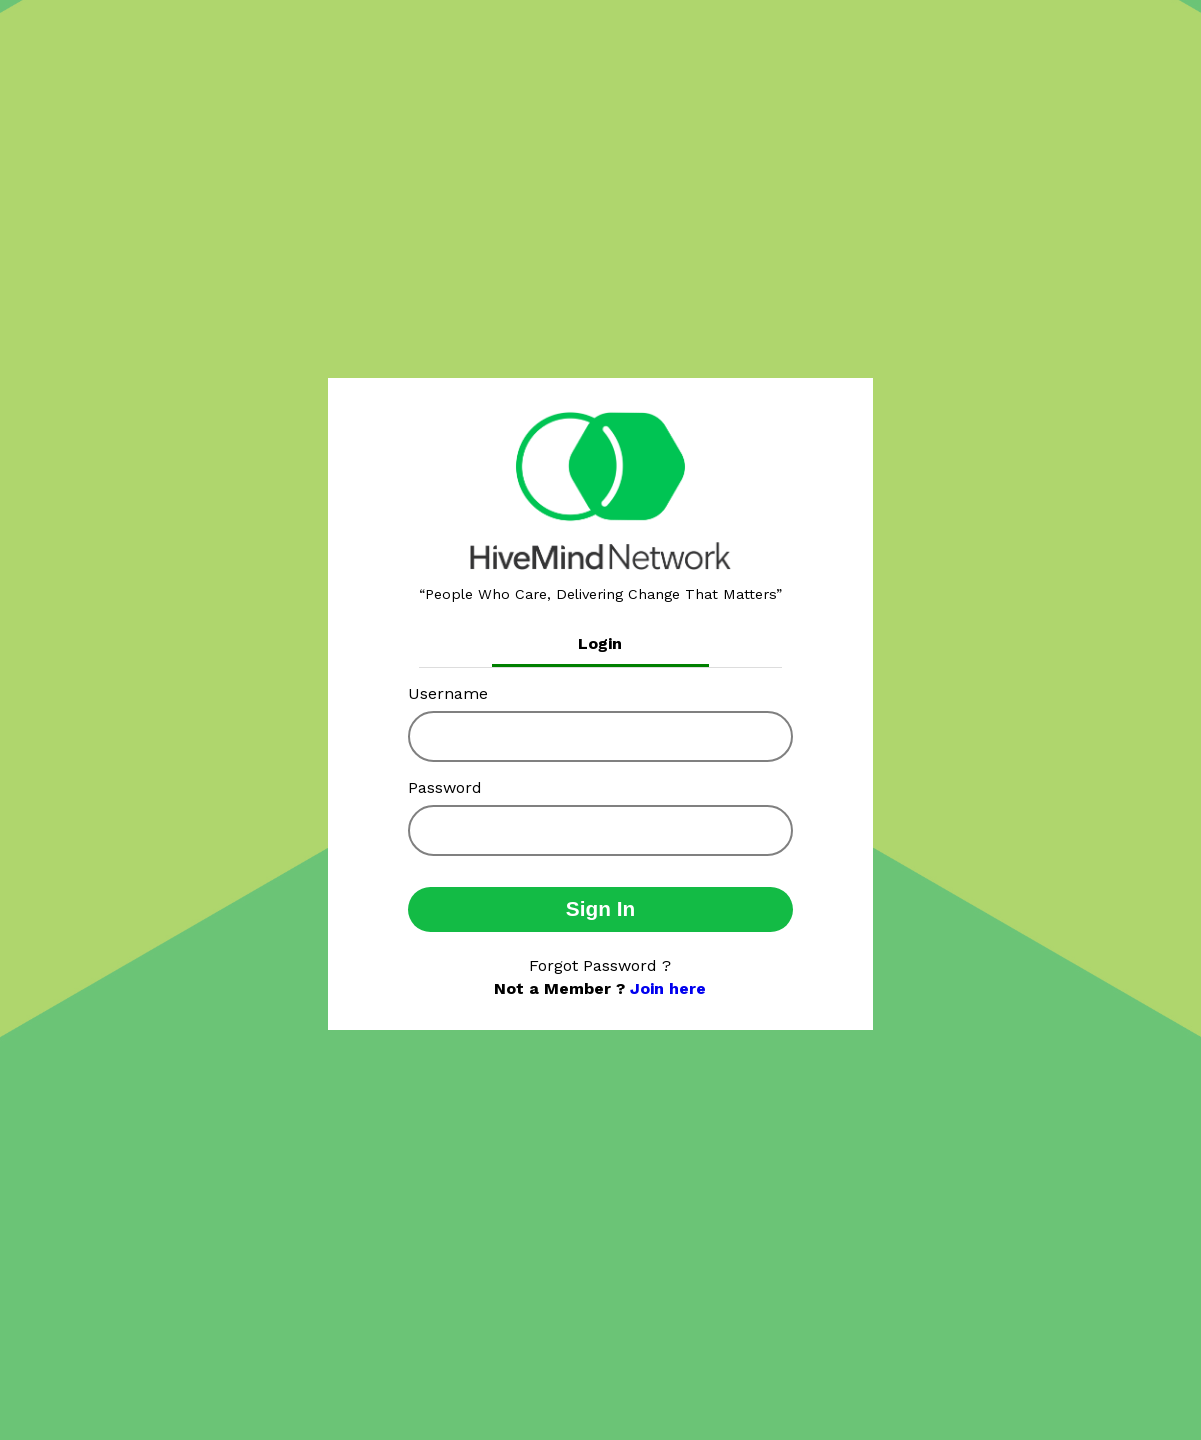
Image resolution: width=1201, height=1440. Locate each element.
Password (445, 787)
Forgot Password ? (600, 965)
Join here (668, 988)
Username (448, 693)
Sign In (600, 908)
